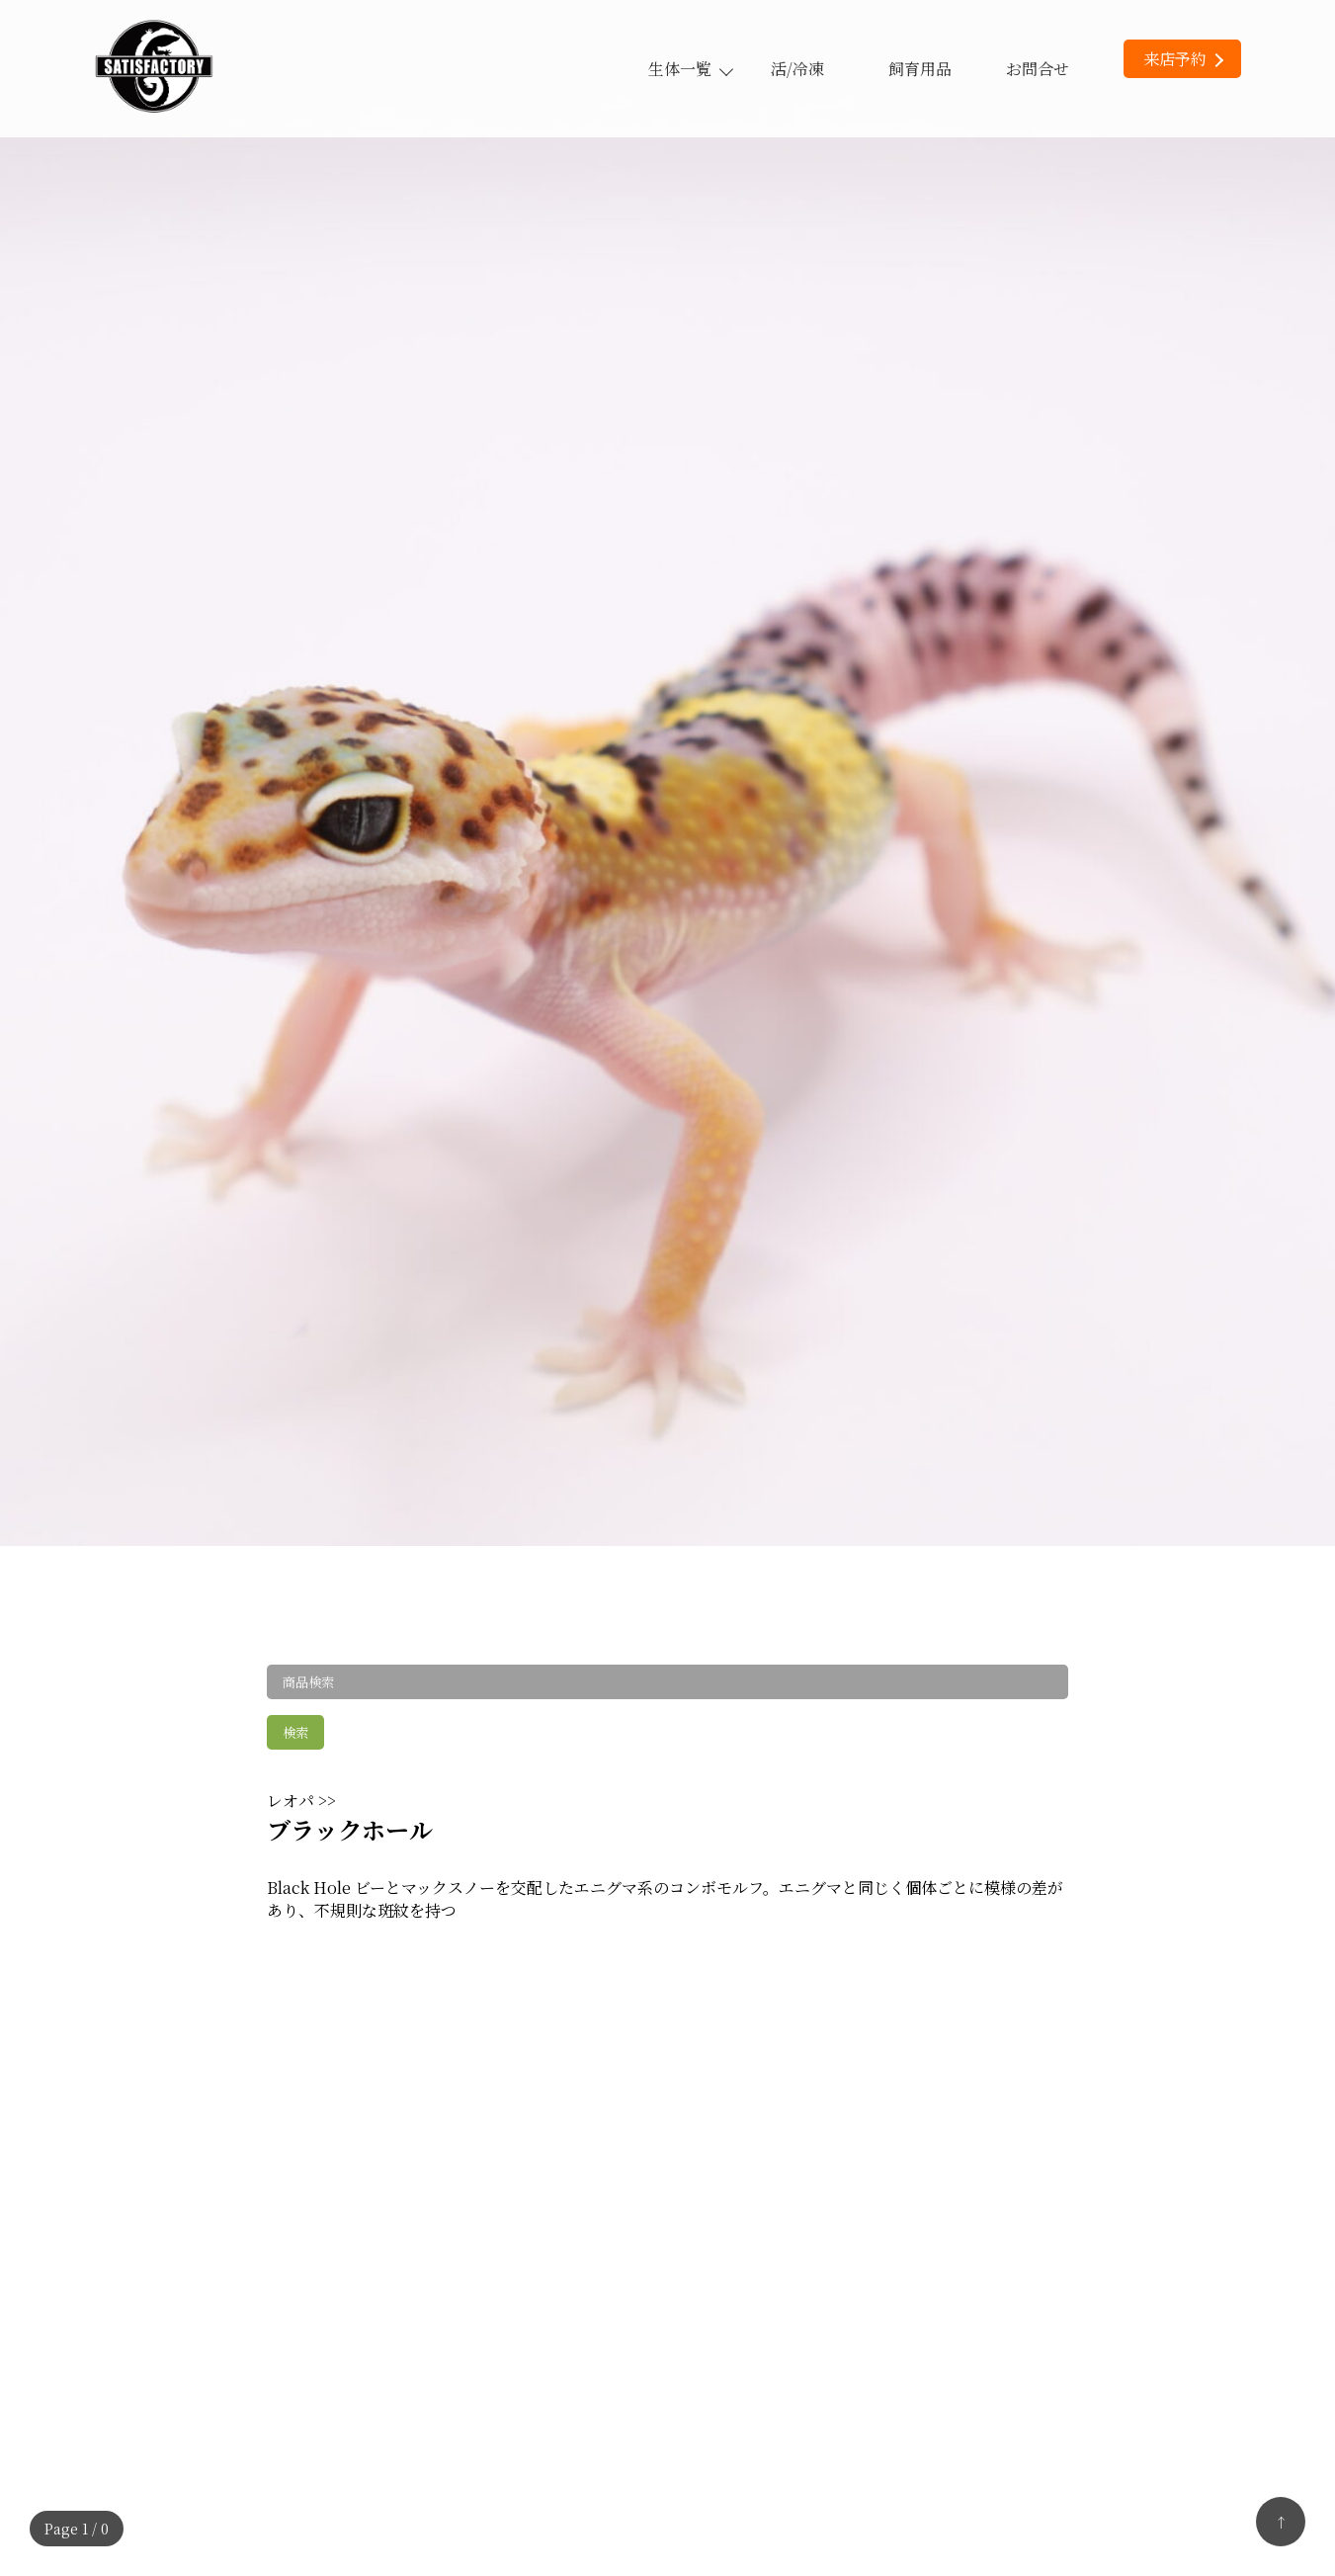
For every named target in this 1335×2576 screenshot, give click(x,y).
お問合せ (1037, 68)
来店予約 (1183, 58)
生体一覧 (689, 68)
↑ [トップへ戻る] (1281, 2522)
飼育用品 (920, 68)
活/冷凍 (797, 68)
